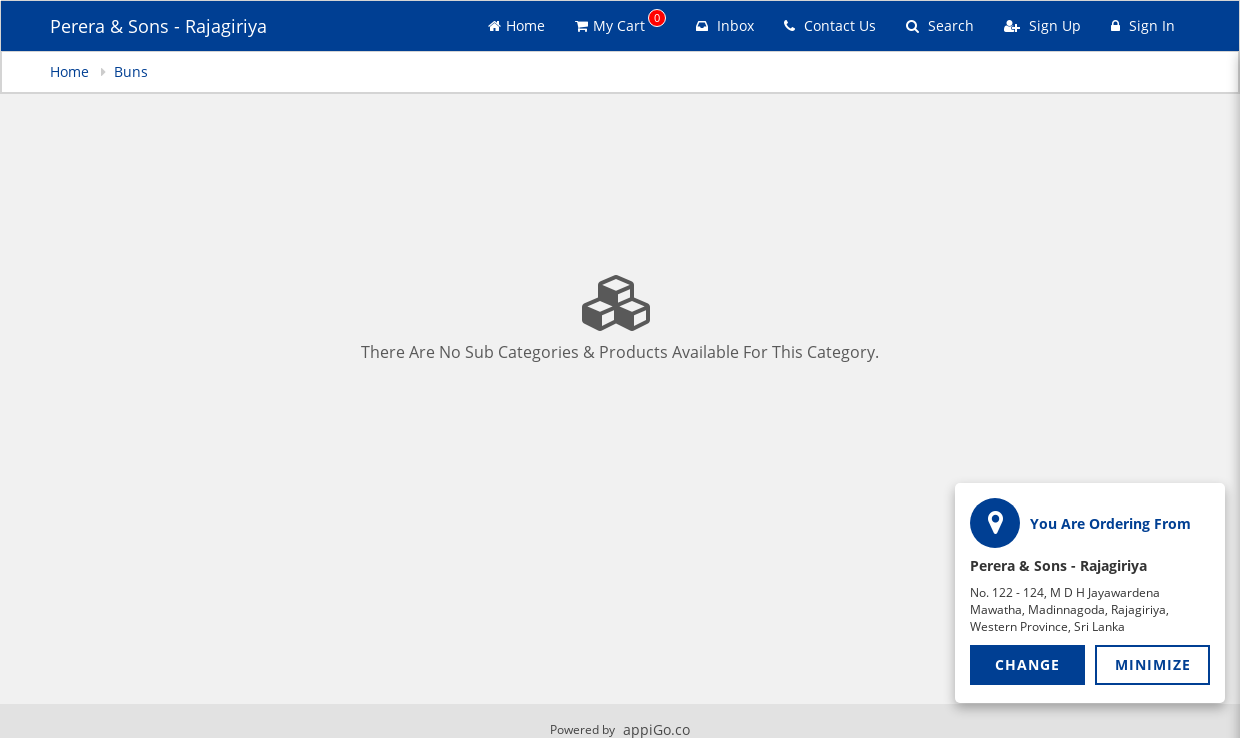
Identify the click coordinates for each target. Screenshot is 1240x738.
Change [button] (1027, 664)
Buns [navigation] (131, 71)
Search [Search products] (940, 25)
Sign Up (1042, 25)
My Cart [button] (620, 22)
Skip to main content (0, 0)
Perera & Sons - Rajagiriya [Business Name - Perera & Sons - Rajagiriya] (158, 26)
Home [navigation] (71, 71)
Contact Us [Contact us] (830, 25)
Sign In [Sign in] (1143, 25)
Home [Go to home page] (516, 25)
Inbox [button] (725, 25)
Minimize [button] (1153, 664)
